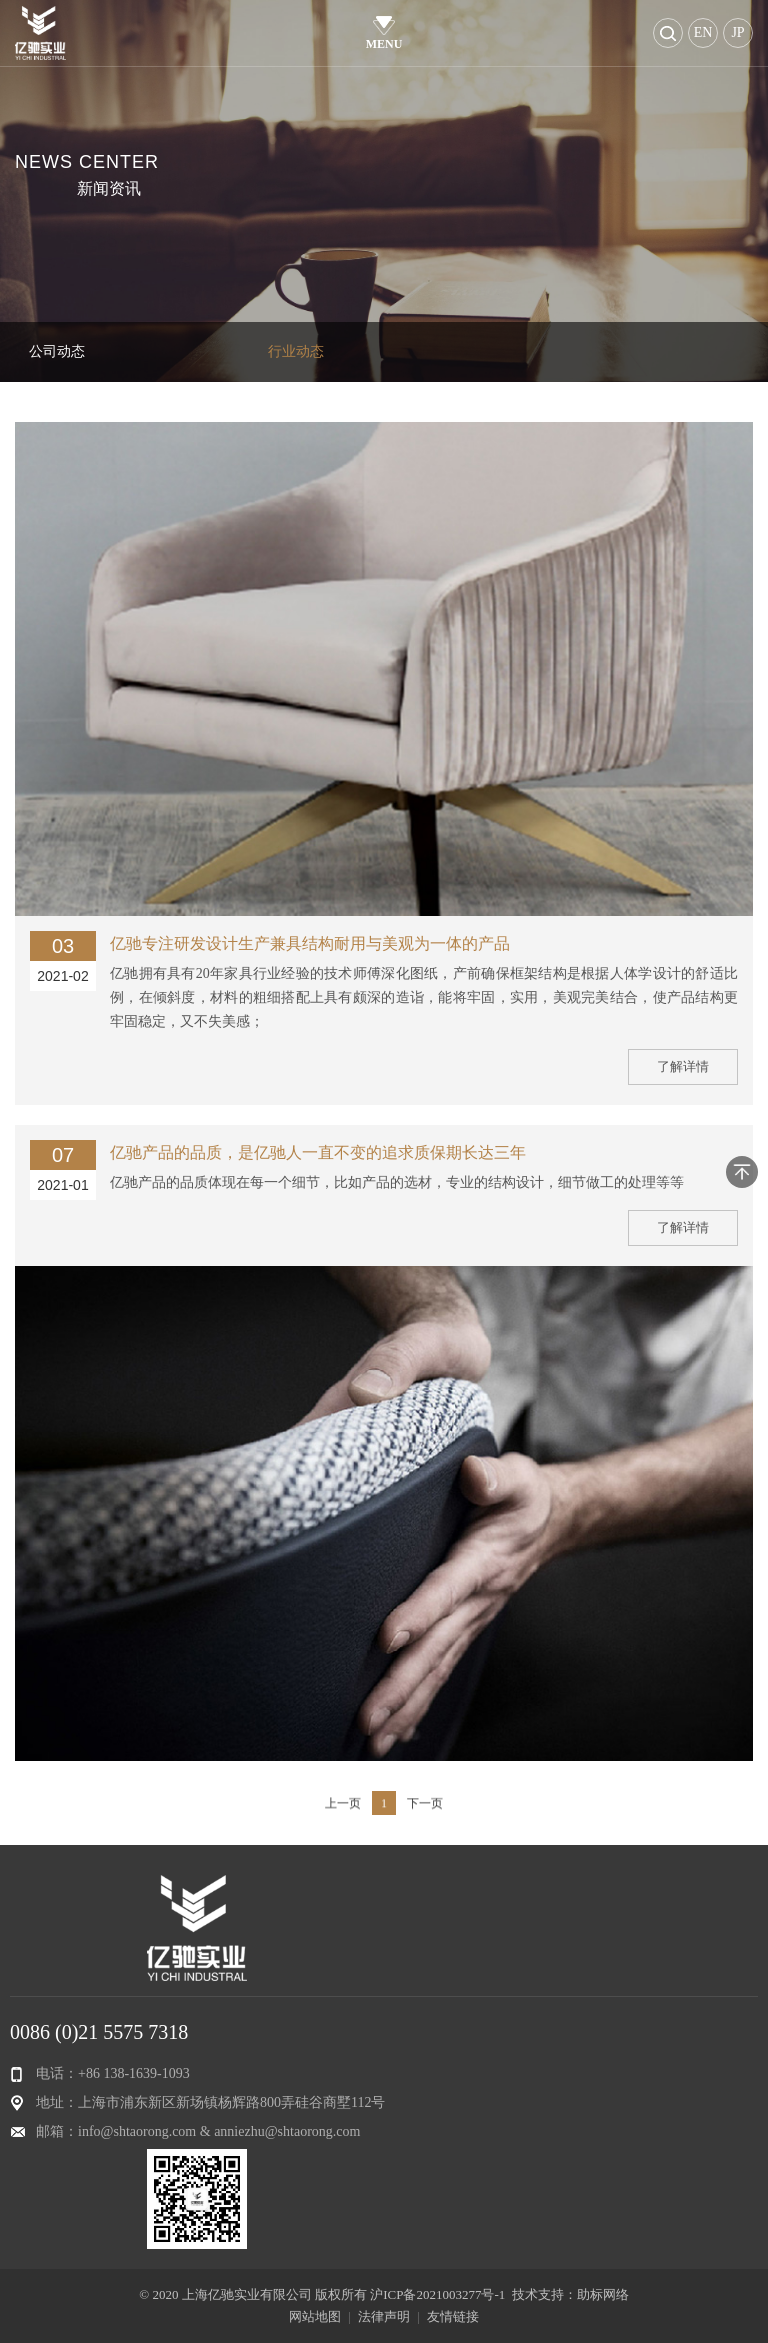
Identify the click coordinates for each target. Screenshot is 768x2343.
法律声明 (384, 2316)
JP (737, 32)
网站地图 (315, 2316)
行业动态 (296, 351)
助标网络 (603, 2294)
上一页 (343, 1820)
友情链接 (453, 2316)
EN (703, 32)
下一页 (425, 1820)
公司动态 (57, 351)
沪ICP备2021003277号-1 (437, 2294)
